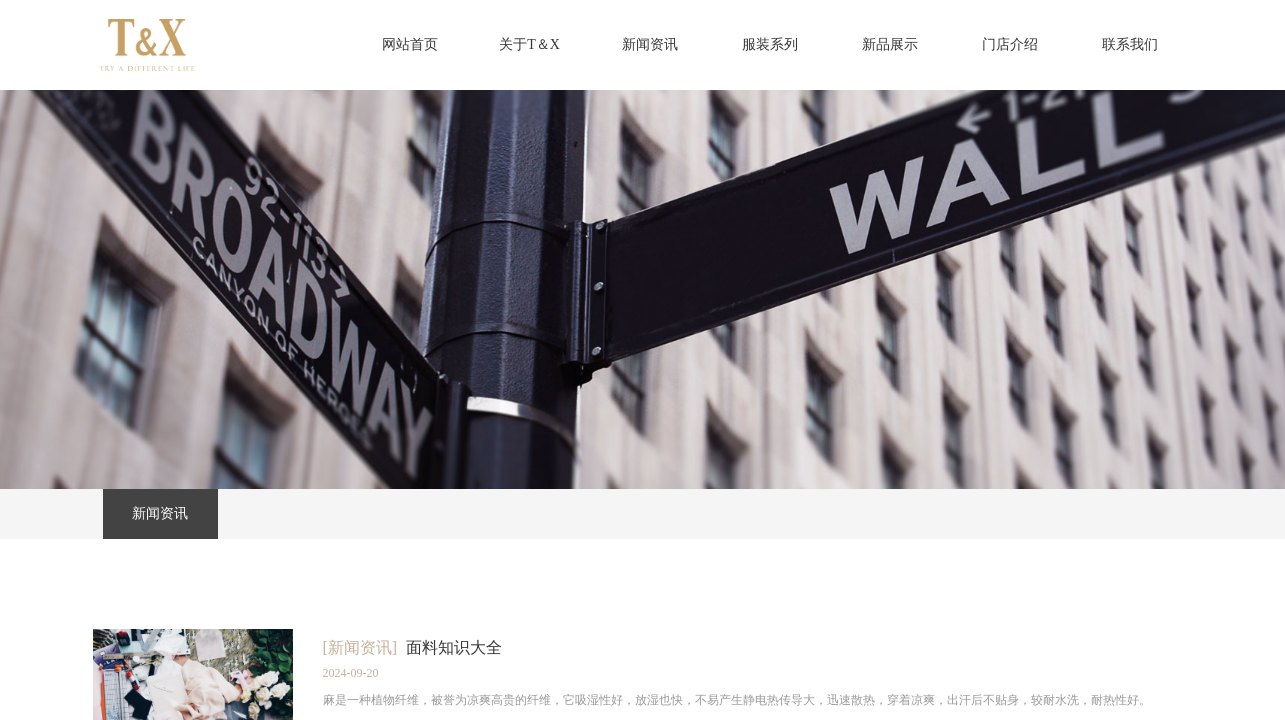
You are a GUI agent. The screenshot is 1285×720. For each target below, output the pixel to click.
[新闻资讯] (360, 647)
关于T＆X (529, 44)
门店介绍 (1010, 44)
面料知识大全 (454, 647)
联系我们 (1130, 44)
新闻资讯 (650, 44)
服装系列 (770, 44)
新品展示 (890, 44)
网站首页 (410, 44)
